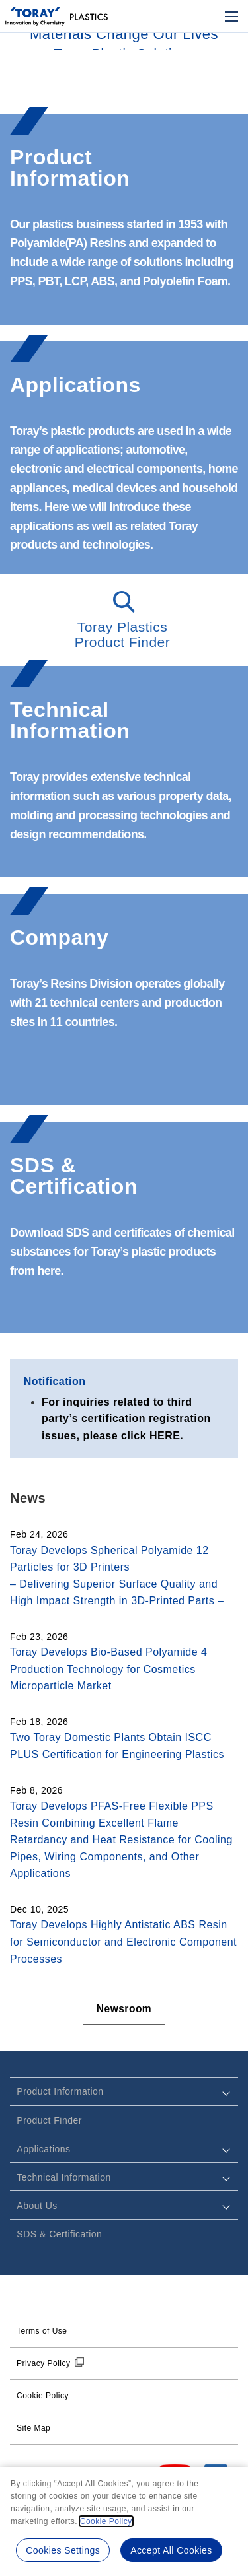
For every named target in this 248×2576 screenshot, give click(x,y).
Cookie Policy (43, 2395)
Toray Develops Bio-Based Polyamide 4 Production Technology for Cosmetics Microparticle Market (108, 1668)
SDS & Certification (59, 2234)
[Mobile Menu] (231, 16)
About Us (37, 2205)
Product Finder (49, 2120)
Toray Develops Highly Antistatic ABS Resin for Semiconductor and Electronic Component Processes (123, 1941)
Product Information (60, 2092)
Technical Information (63, 2177)
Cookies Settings (62, 2550)
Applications (43, 2149)
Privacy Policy (43, 2363)
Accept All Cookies (171, 2550)
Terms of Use (42, 2331)
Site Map (33, 2428)
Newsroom (124, 2009)
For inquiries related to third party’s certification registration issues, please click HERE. (126, 1418)
